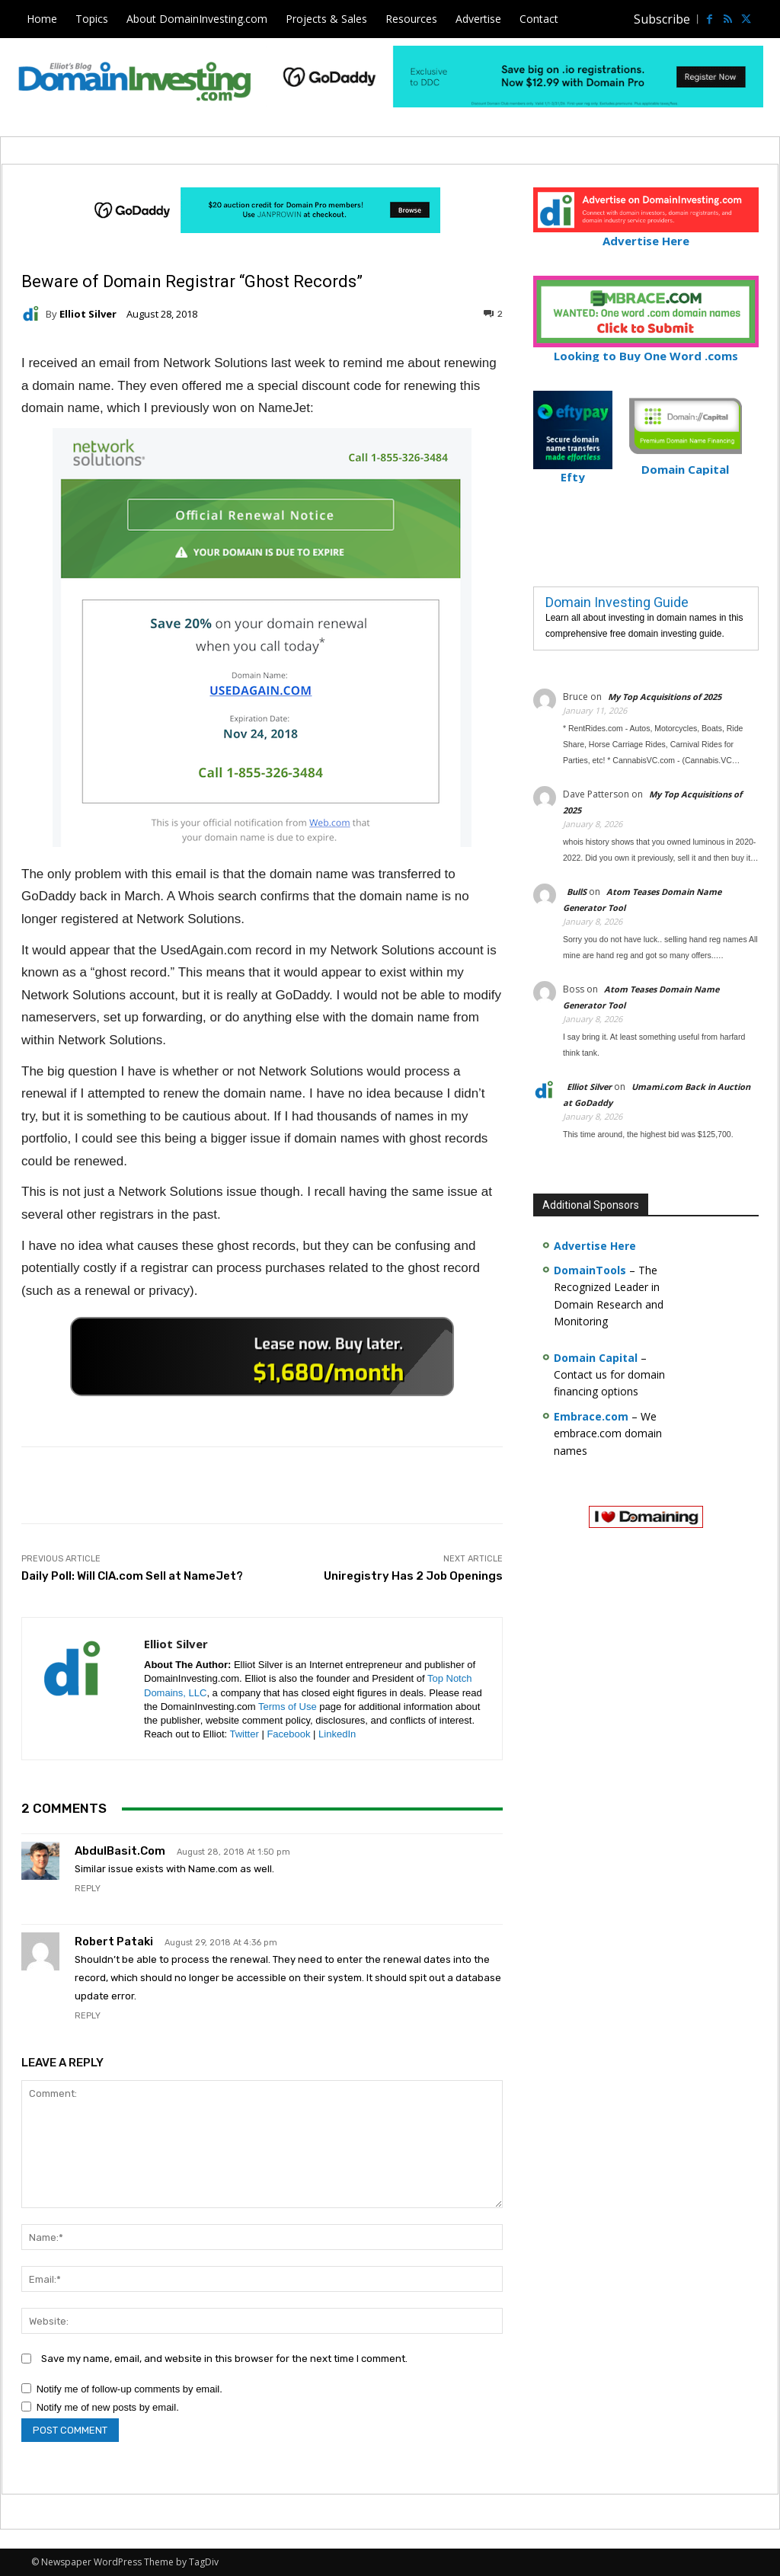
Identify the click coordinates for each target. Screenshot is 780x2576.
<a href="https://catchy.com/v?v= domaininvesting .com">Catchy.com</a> (262, 1356)
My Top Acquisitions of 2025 (664, 696)
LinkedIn (337, 1734)
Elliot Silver (88, 314)
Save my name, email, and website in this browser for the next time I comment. (224, 2358)
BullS (577, 891)
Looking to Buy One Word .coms (646, 349)
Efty (572, 470)
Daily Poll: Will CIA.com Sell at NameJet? (132, 1576)
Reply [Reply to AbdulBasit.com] (88, 1889)
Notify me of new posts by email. (108, 2407)
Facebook (288, 1734)
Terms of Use (287, 1706)
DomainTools (590, 1270)
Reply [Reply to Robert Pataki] (88, 2016)
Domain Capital (596, 1357)
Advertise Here (646, 234)
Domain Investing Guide (617, 602)
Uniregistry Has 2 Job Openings (413, 1576)
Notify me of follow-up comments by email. (129, 2389)
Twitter (244, 1734)
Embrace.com (591, 1416)
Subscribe (662, 19)
